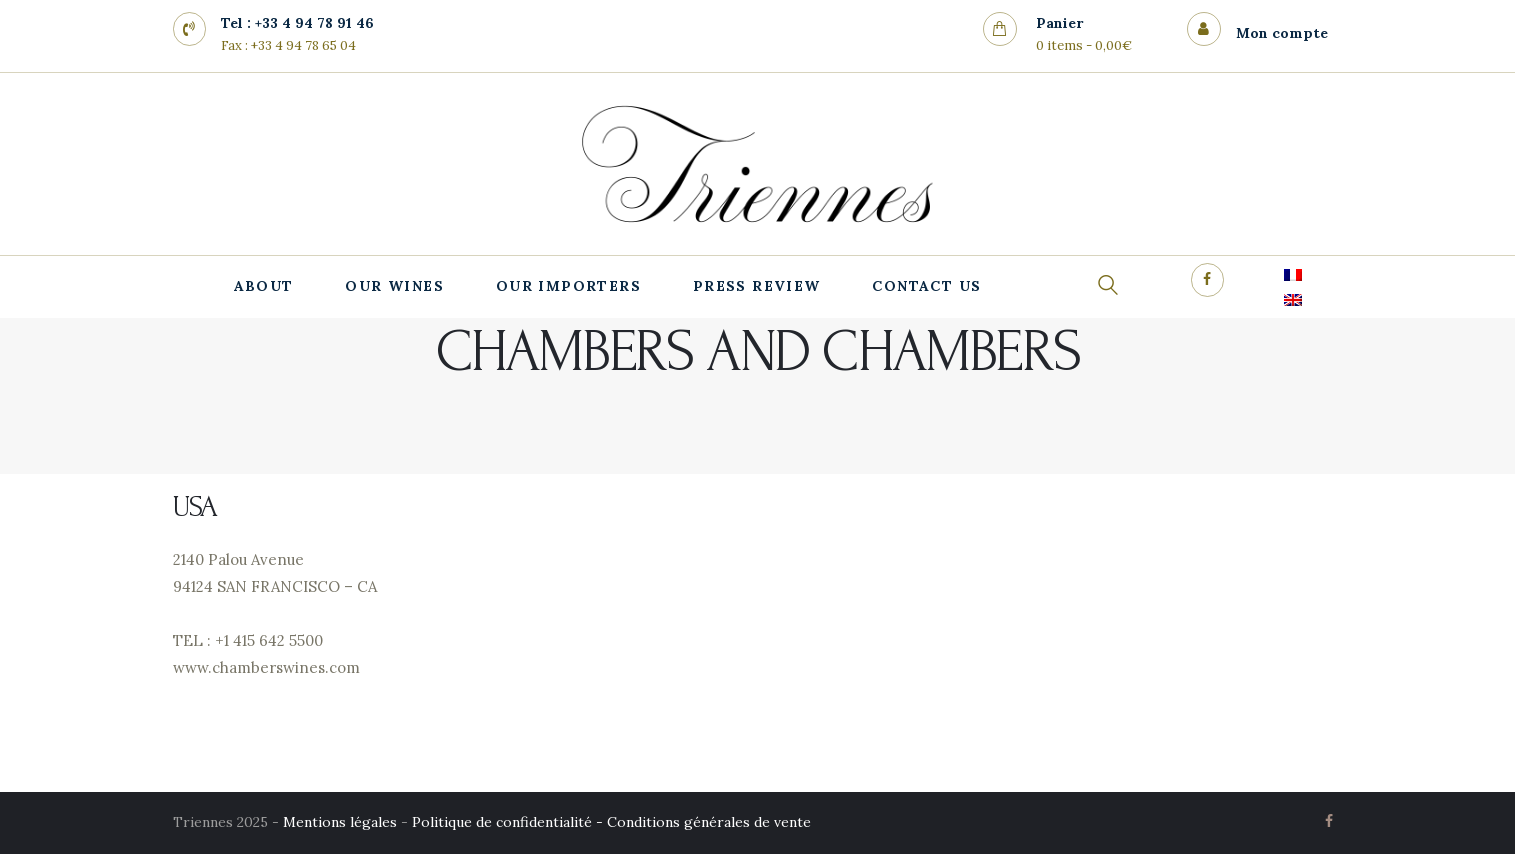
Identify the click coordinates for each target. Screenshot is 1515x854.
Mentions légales (340, 822)
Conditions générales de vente (709, 822)
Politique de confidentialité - (509, 822)
